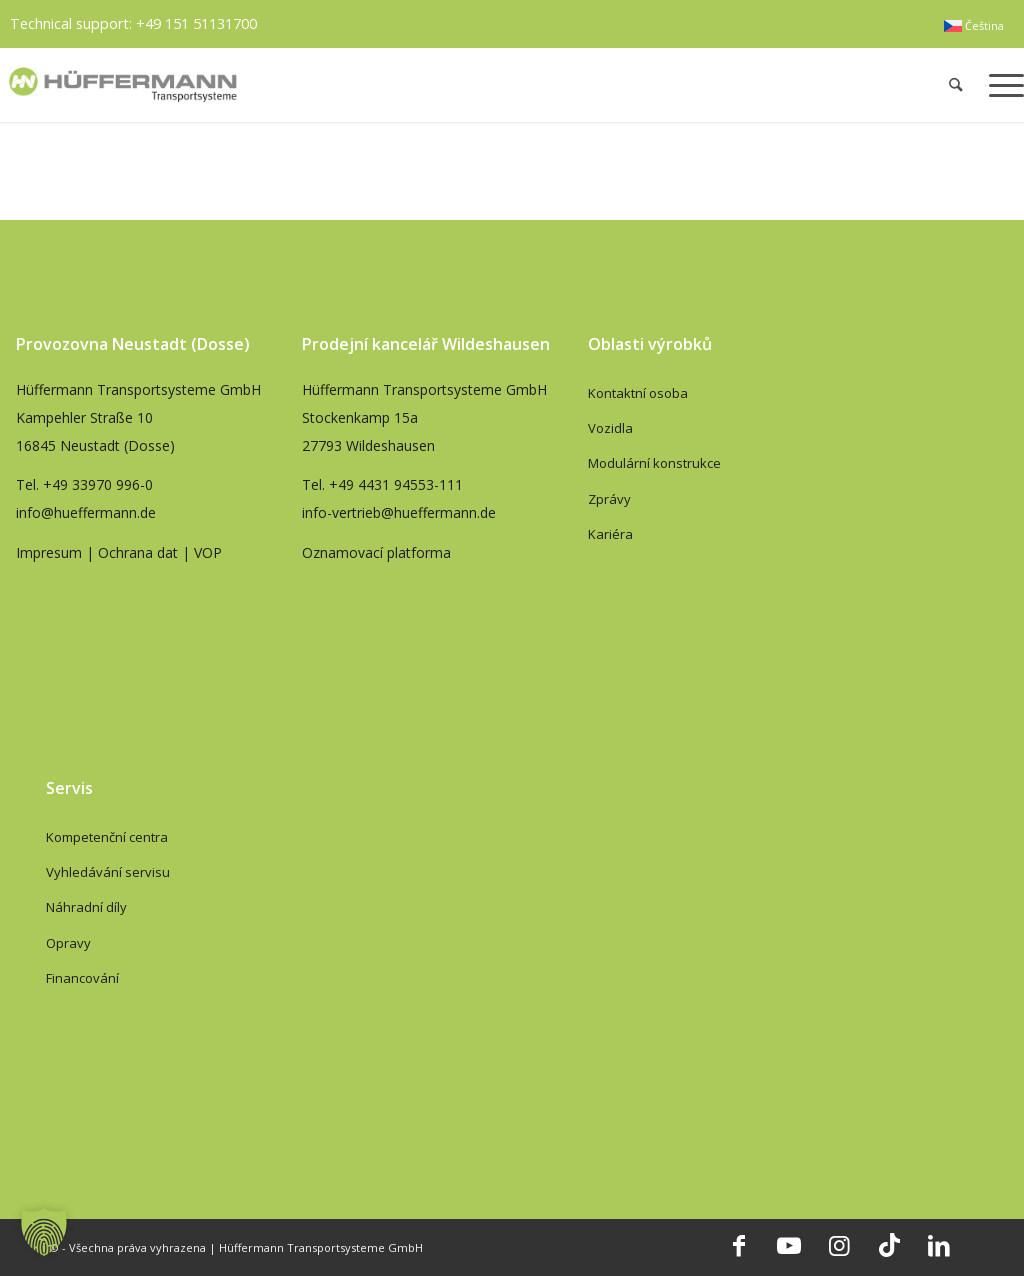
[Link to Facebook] (739, 1245)
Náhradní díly (86, 907)
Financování (82, 978)
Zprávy (609, 499)
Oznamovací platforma (376, 552)
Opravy (68, 943)
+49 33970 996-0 (98, 484)
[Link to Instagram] (839, 1245)
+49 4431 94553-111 (396, 484)
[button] (44, 1232)
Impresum (49, 552)
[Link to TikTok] (889, 1245)
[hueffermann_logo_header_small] (305, 84)
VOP (208, 552)
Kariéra (610, 534)
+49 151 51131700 (196, 23)
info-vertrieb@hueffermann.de (399, 512)
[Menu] (1000, 84)
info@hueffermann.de (86, 512)
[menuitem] (974, 26)
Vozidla (610, 428)
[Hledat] (956, 84)
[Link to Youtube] (789, 1245)
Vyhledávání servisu (108, 872)
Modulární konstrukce (654, 463)
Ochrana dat (138, 552)
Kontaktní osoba (638, 393)
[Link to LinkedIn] (939, 1245)
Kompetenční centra (107, 837)
